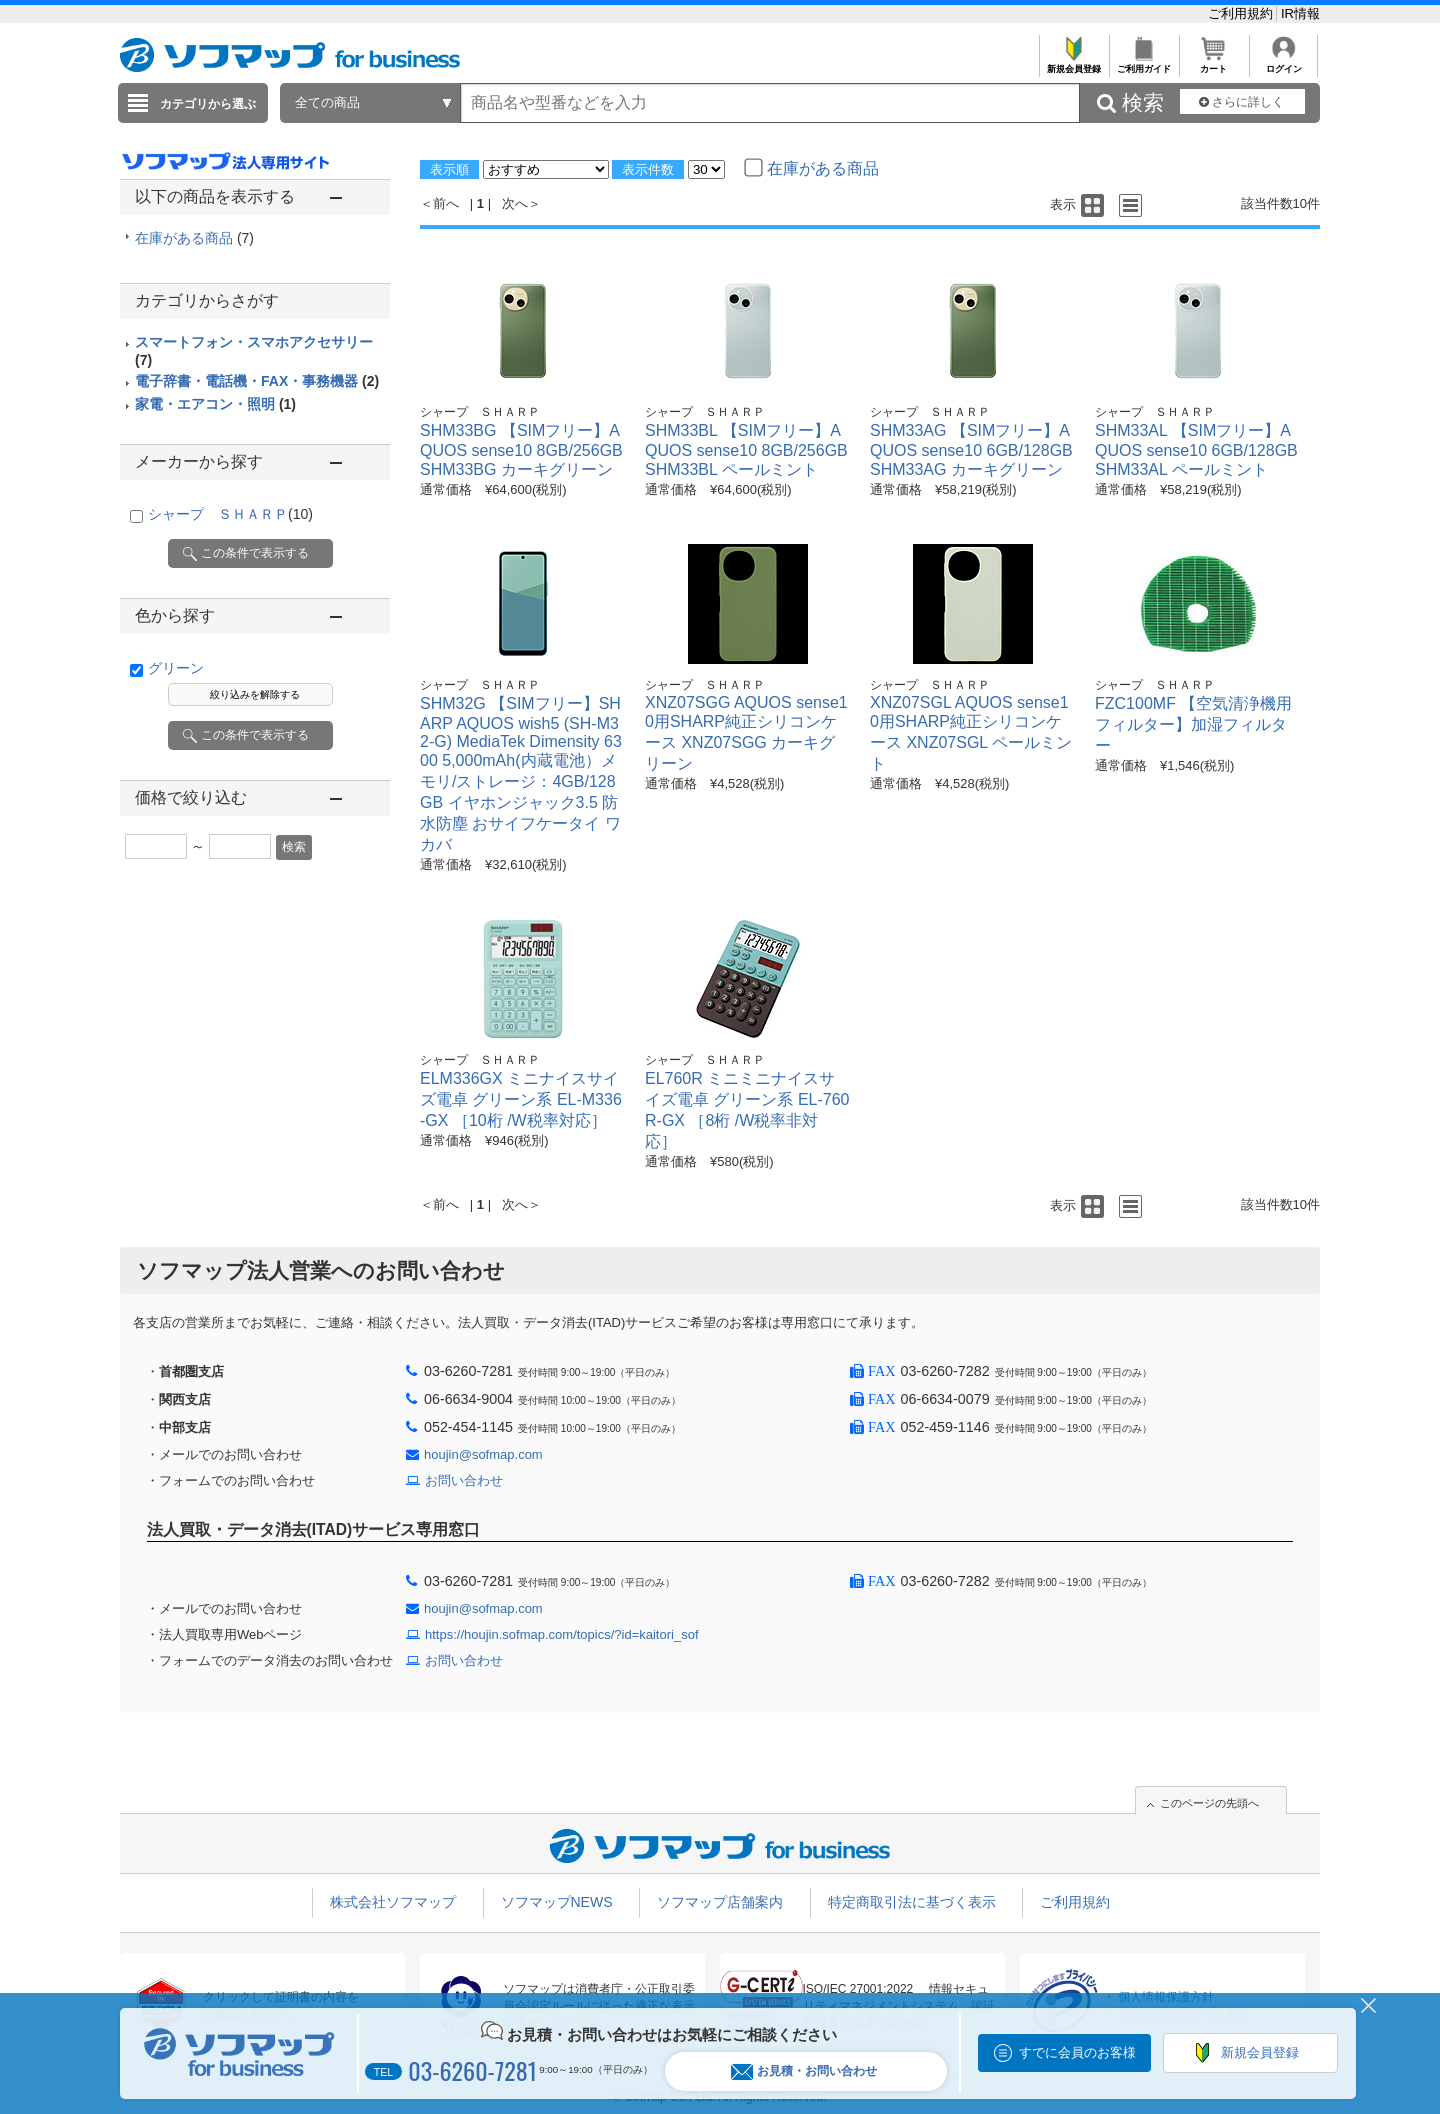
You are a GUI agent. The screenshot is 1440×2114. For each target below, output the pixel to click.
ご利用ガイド (1143, 63)
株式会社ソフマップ (393, 1902)
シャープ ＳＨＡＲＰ (230, 514)
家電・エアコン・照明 (215, 404)
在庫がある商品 (194, 238)
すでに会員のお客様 (1077, 2052)
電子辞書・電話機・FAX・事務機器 (257, 381)
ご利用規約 (1242, 13)
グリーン (176, 668)
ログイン (1283, 63)
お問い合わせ (464, 1480)
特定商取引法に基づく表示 (912, 1902)
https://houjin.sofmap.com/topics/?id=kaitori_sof (562, 1634)
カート (1213, 63)
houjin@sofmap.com (483, 1454)
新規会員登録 (1073, 63)
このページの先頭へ (1209, 1803)
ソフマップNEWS (557, 1902)
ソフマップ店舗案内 (720, 1902)
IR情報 (1300, 13)
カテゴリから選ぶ (208, 104)
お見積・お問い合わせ (804, 2071)
